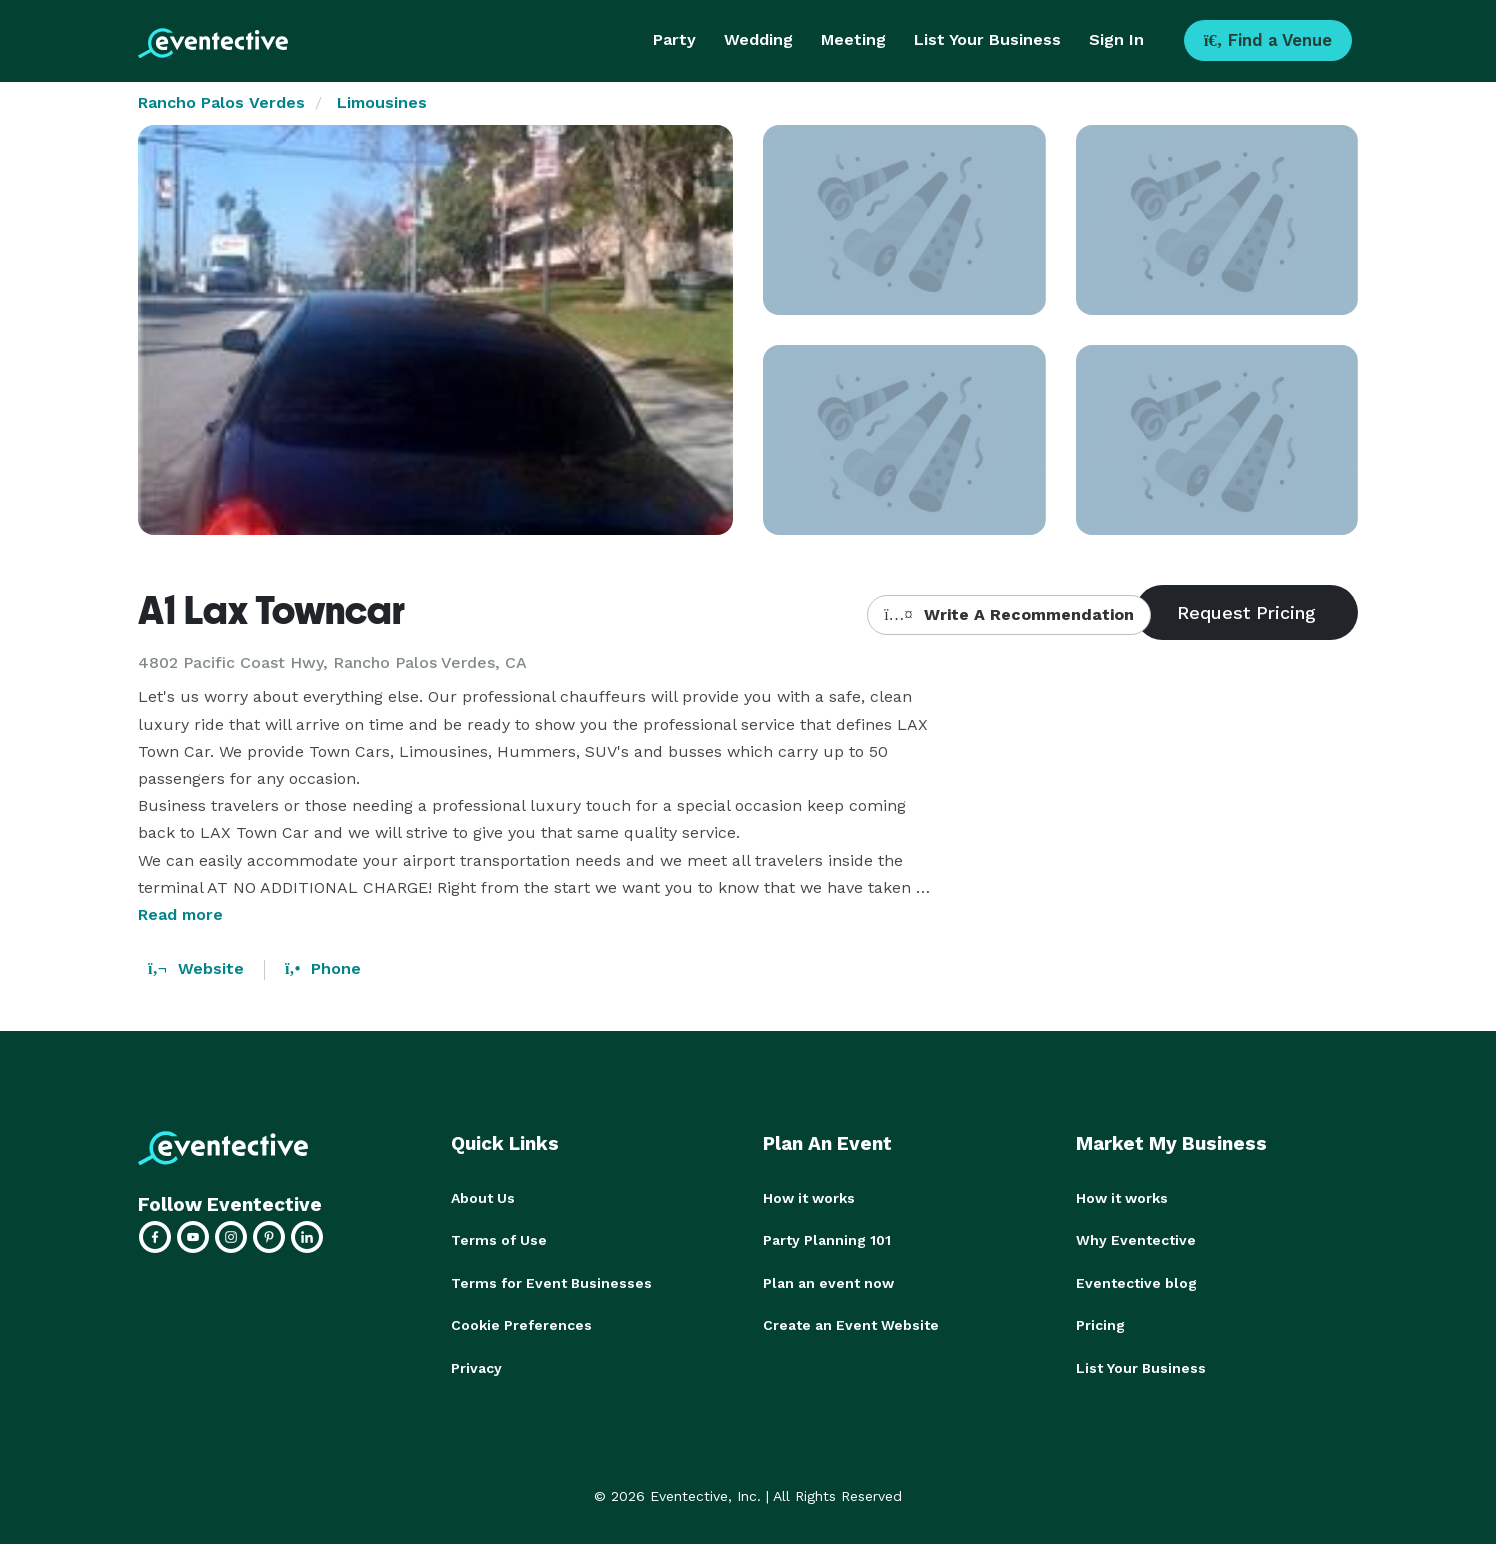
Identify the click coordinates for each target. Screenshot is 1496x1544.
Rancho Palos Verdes (221, 102)
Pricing (1100, 1324)
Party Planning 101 (827, 1240)
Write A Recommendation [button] (1008, 614)
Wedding (758, 39)
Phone (323, 968)
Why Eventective (1136, 1240)
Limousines (382, 102)
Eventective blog (1136, 1282)
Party (674, 39)
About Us (483, 1198)
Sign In (1116, 39)
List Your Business (987, 39)
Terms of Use (499, 1240)
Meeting (853, 39)
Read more (180, 914)
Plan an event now (828, 1282)
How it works (809, 1198)
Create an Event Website (851, 1324)
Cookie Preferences (521, 1324)
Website (196, 968)
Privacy (476, 1366)
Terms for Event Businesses (551, 1282)
